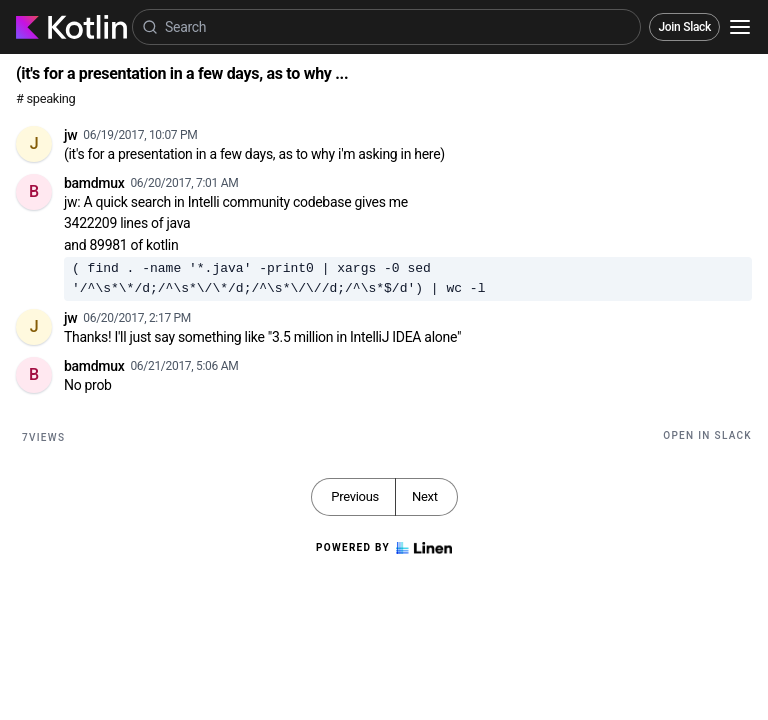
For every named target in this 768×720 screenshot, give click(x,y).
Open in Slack (707, 435)
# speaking (45, 98)
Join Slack (684, 27)
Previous (355, 496)
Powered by (384, 548)
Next (425, 496)
